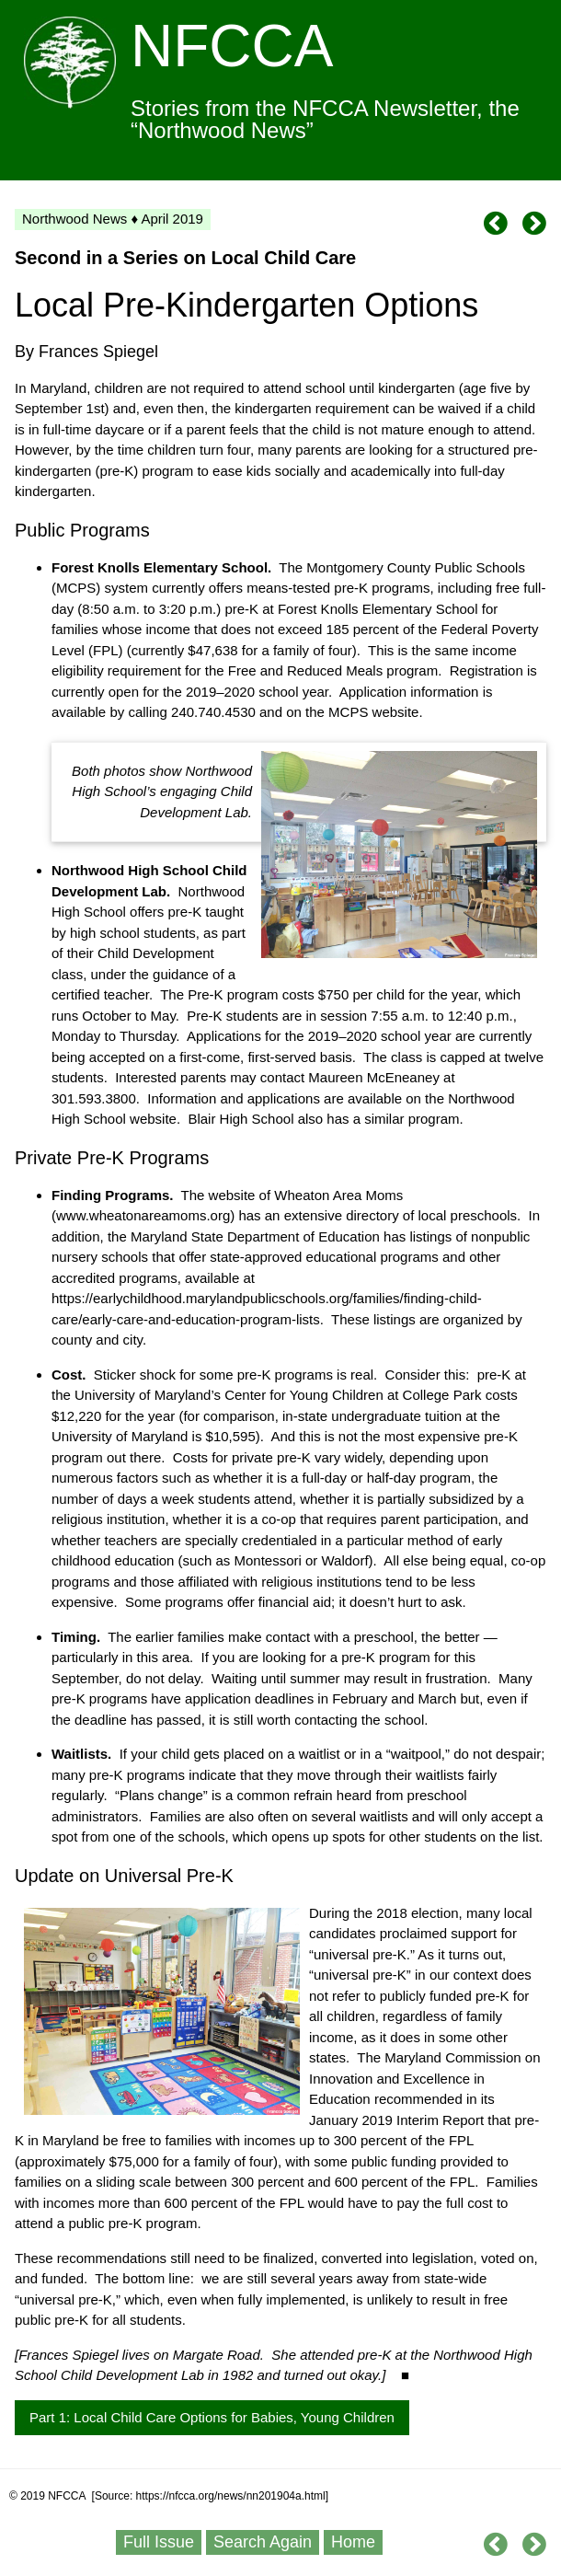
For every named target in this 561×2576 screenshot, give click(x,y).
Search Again (262, 2542)
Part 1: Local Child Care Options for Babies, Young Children (212, 2417)
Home (353, 2542)
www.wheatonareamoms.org (143, 1215)
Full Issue (158, 2542)
